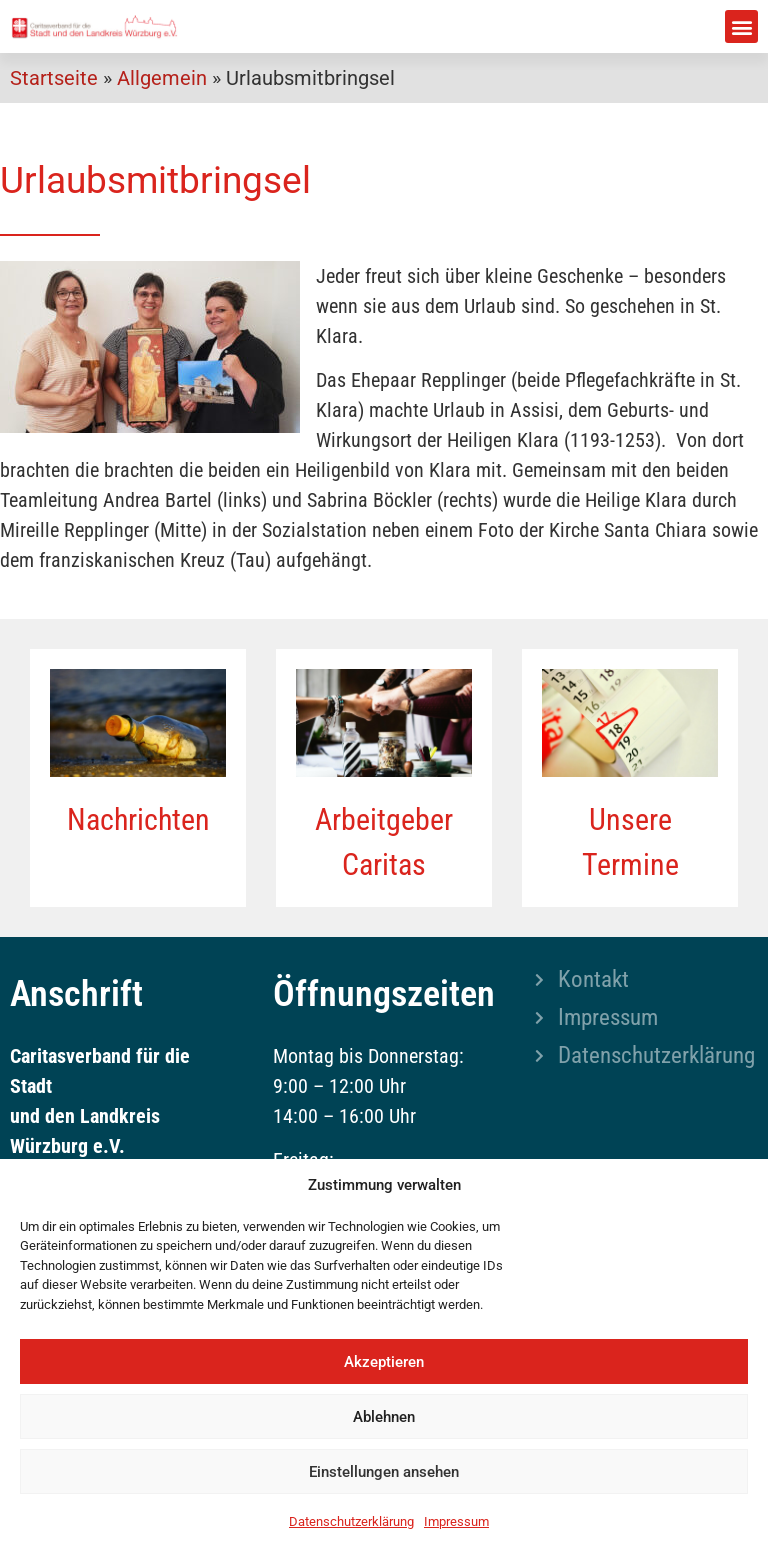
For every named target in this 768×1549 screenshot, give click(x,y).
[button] (741, 26)
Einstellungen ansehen (384, 1472)
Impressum (456, 1521)
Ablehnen (384, 1417)
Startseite (54, 78)
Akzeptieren (384, 1362)
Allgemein (162, 78)
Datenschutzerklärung (351, 1521)
